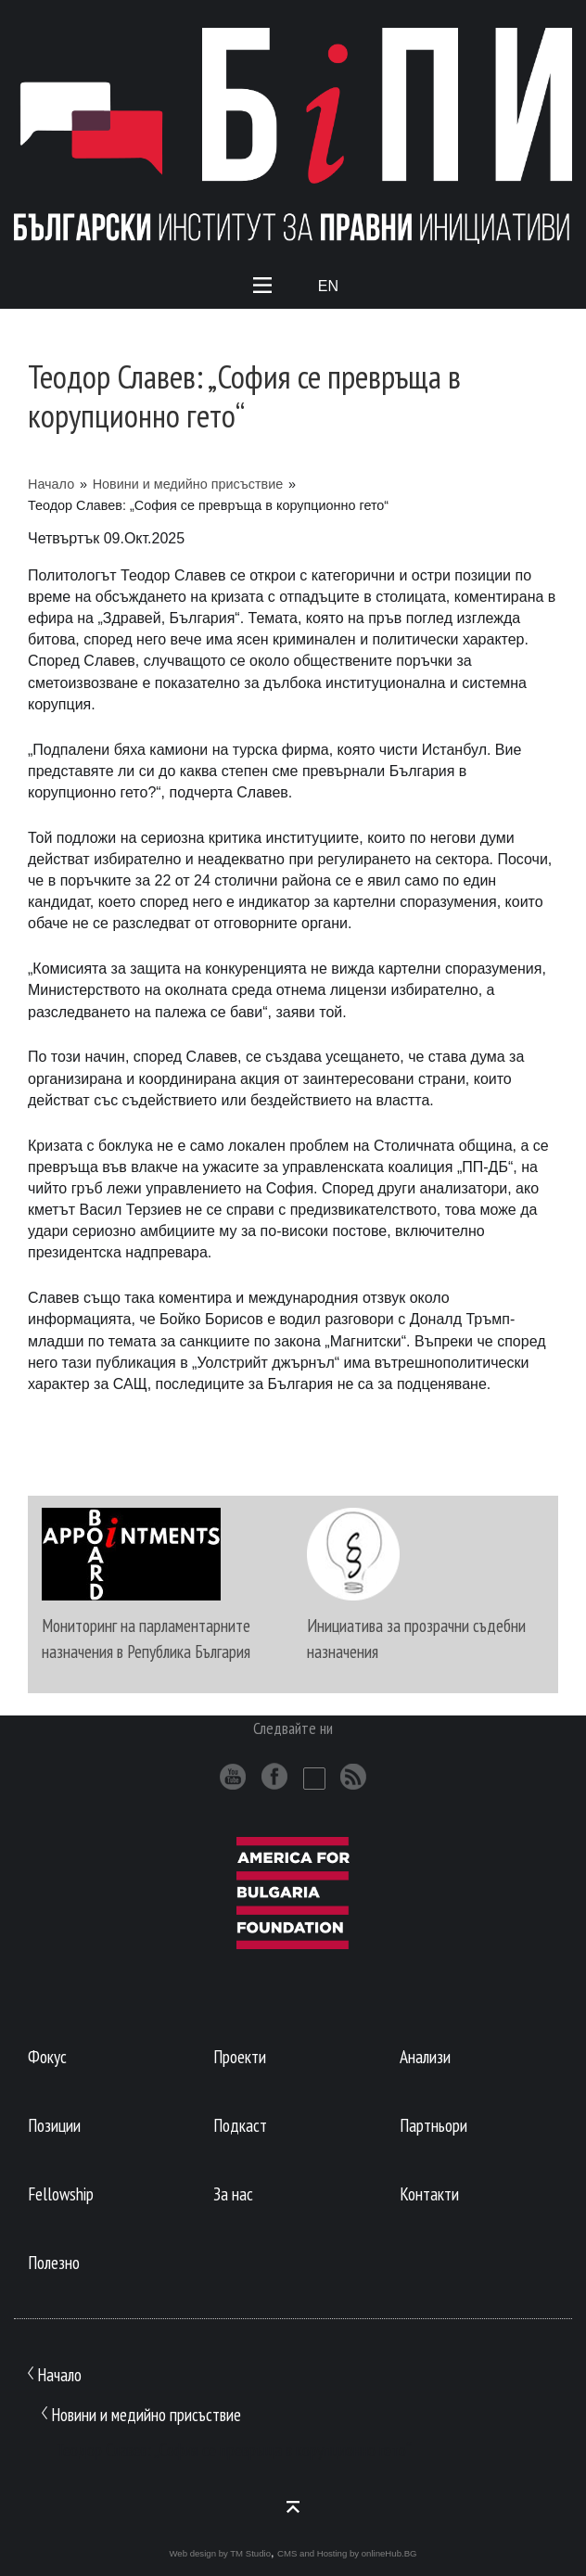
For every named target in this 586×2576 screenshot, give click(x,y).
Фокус (47, 2056)
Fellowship (61, 2193)
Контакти (429, 2193)
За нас (233, 2193)
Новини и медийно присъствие (188, 484)
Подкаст (240, 2124)
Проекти (239, 2056)
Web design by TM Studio (220, 2553)
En (328, 286)
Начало (51, 484)
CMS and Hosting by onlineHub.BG (346, 2553)
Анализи (425, 2056)
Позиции (54, 2124)
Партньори (433, 2124)
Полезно (54, 2262)
